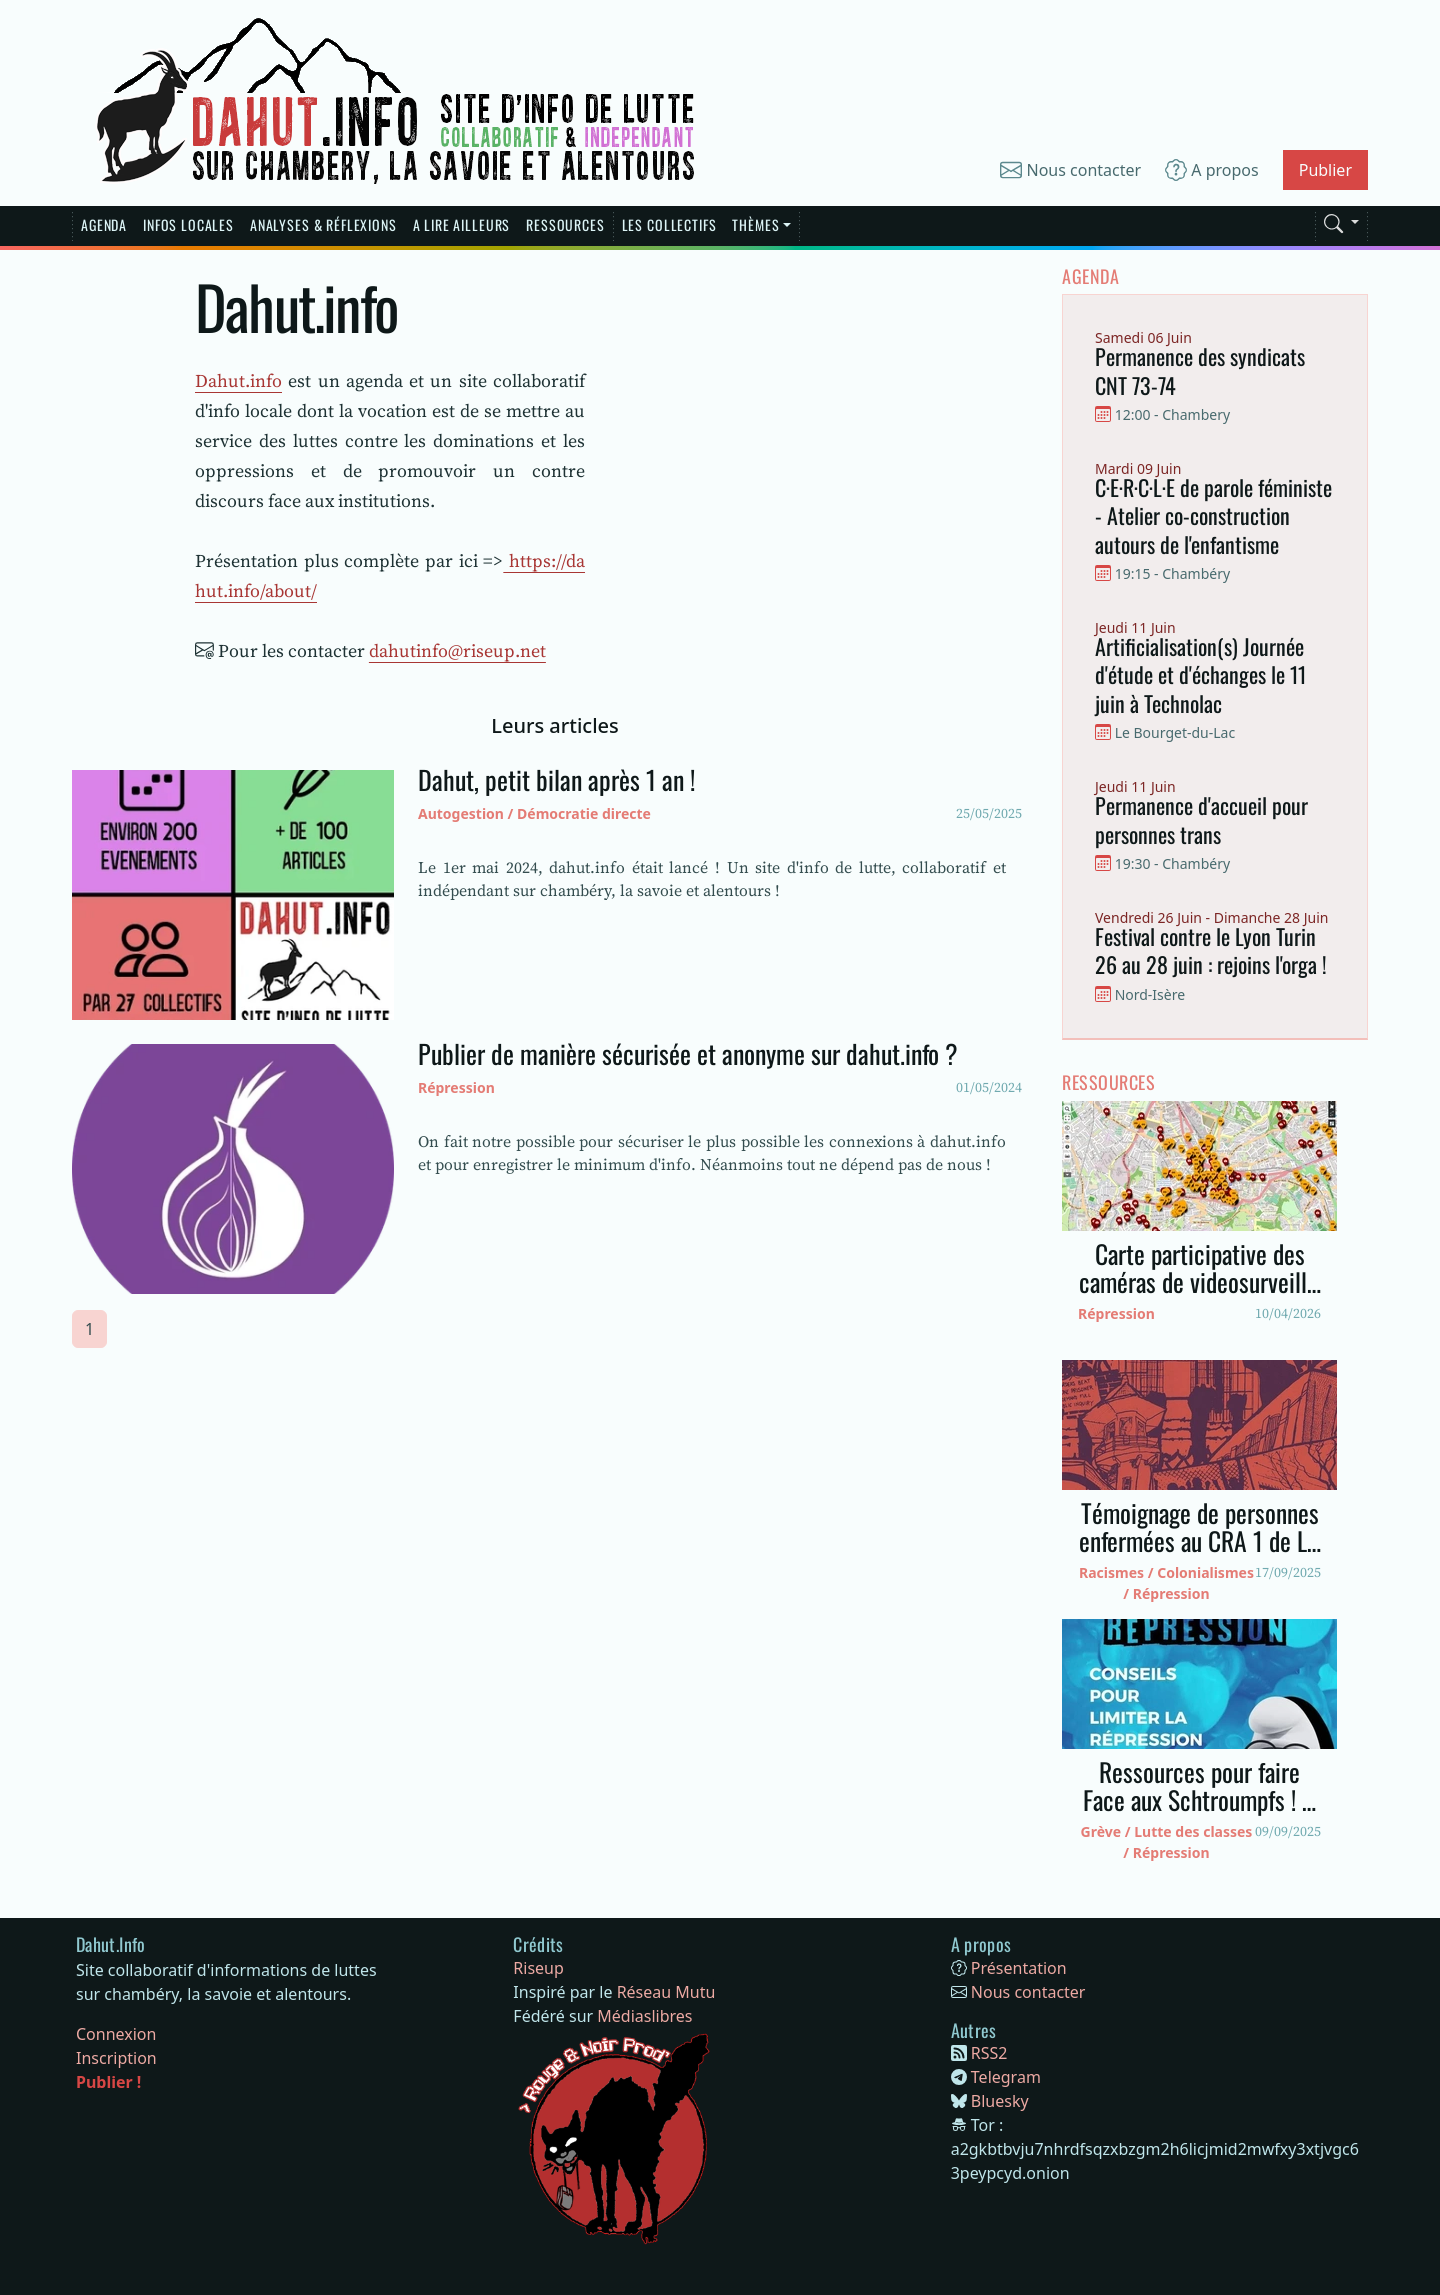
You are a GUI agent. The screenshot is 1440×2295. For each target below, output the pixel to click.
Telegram (1006, 2077)
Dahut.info (238, 380)
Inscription (116, 2058)
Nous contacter (1070, 170)
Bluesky (1000, 2101)
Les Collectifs (669, 224)
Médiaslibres (644, 2016)
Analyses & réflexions (323, 224)
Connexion (116, 2034)
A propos (1212, 170)
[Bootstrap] (111, 1945)
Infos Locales (188, 224)
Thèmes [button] (755, 224)
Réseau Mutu (666, 1992)
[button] (1341, 220)
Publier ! (108, 2082)
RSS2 (989, 2053)
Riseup (538, 1968)
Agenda (104, 224)
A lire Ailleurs (462, 224)
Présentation (1019, 1968)
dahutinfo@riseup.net (457, 650)
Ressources (565, 224)
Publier (1325, 170)
